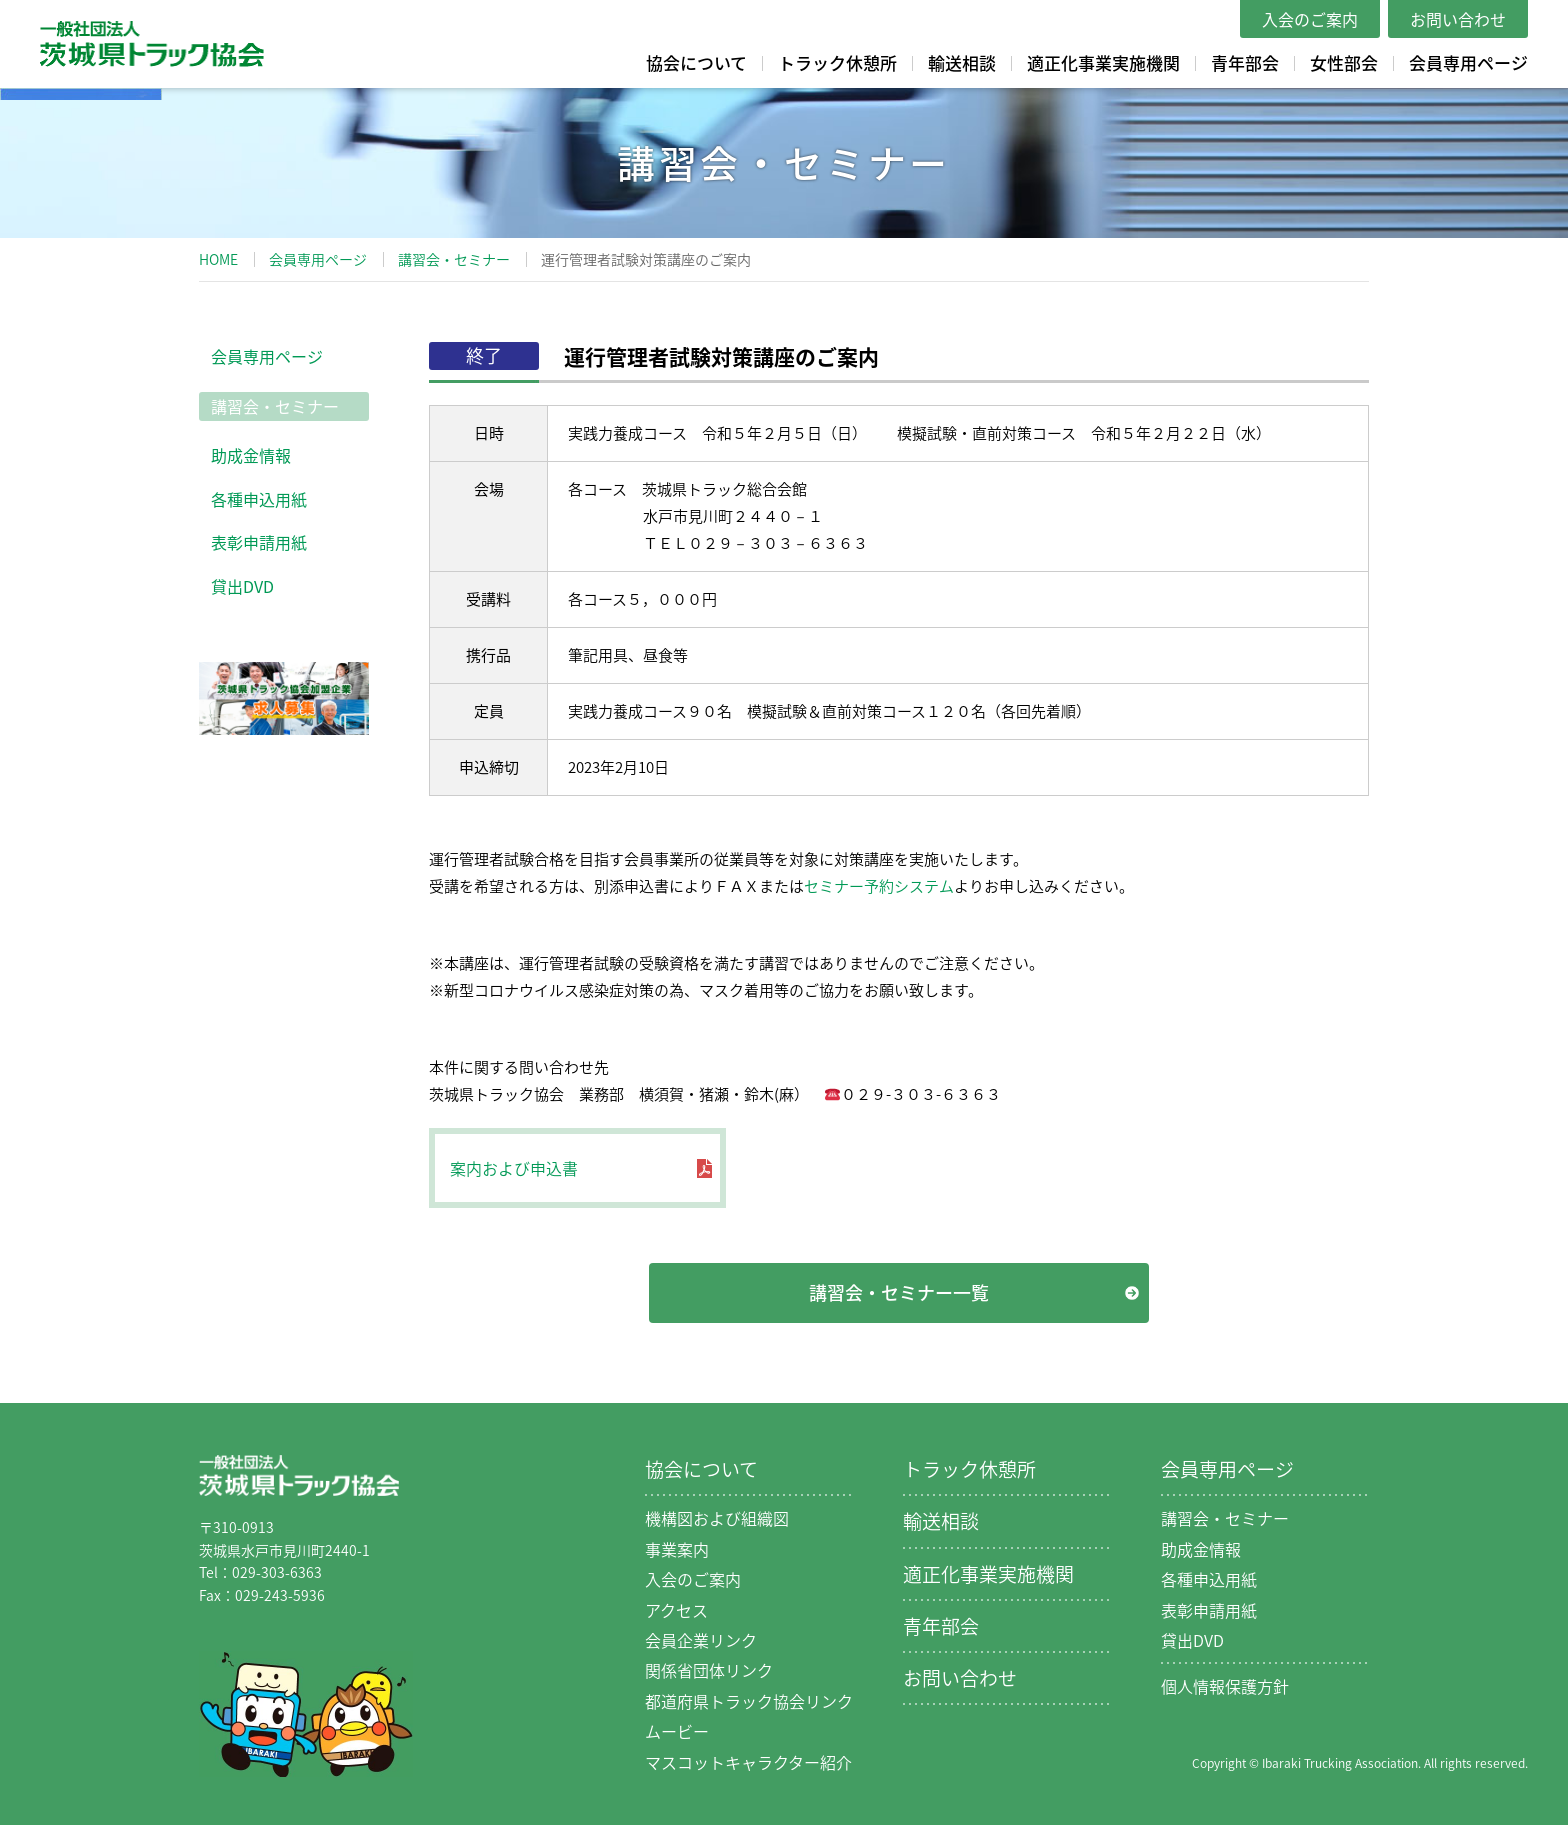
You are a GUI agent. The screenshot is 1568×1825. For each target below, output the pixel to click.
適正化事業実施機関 (1103, 62)
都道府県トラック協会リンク (749, 1701)
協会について (696, 62)
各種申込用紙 (259, 499)
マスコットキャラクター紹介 (748, 1762)
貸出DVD (242, 586)
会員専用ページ (1468, 62)
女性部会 (1344, 62)
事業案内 (677, 1549)
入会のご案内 (1310, 19)
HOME (218, 259)
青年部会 (1245, 62)
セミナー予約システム (879, 886)
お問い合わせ (1458, 19)
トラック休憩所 (837, 62)
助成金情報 (251, 455)
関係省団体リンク (709, 1670)
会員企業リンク (701, 1640)
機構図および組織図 (717, 1518)
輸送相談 (962, 62)
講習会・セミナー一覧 (899, 1292)
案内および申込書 (514, 1168)
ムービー (677, 1731)
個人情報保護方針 (1225, 1686)
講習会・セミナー (454, 259)
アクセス (676, 1610)
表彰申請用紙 (259, 542)
